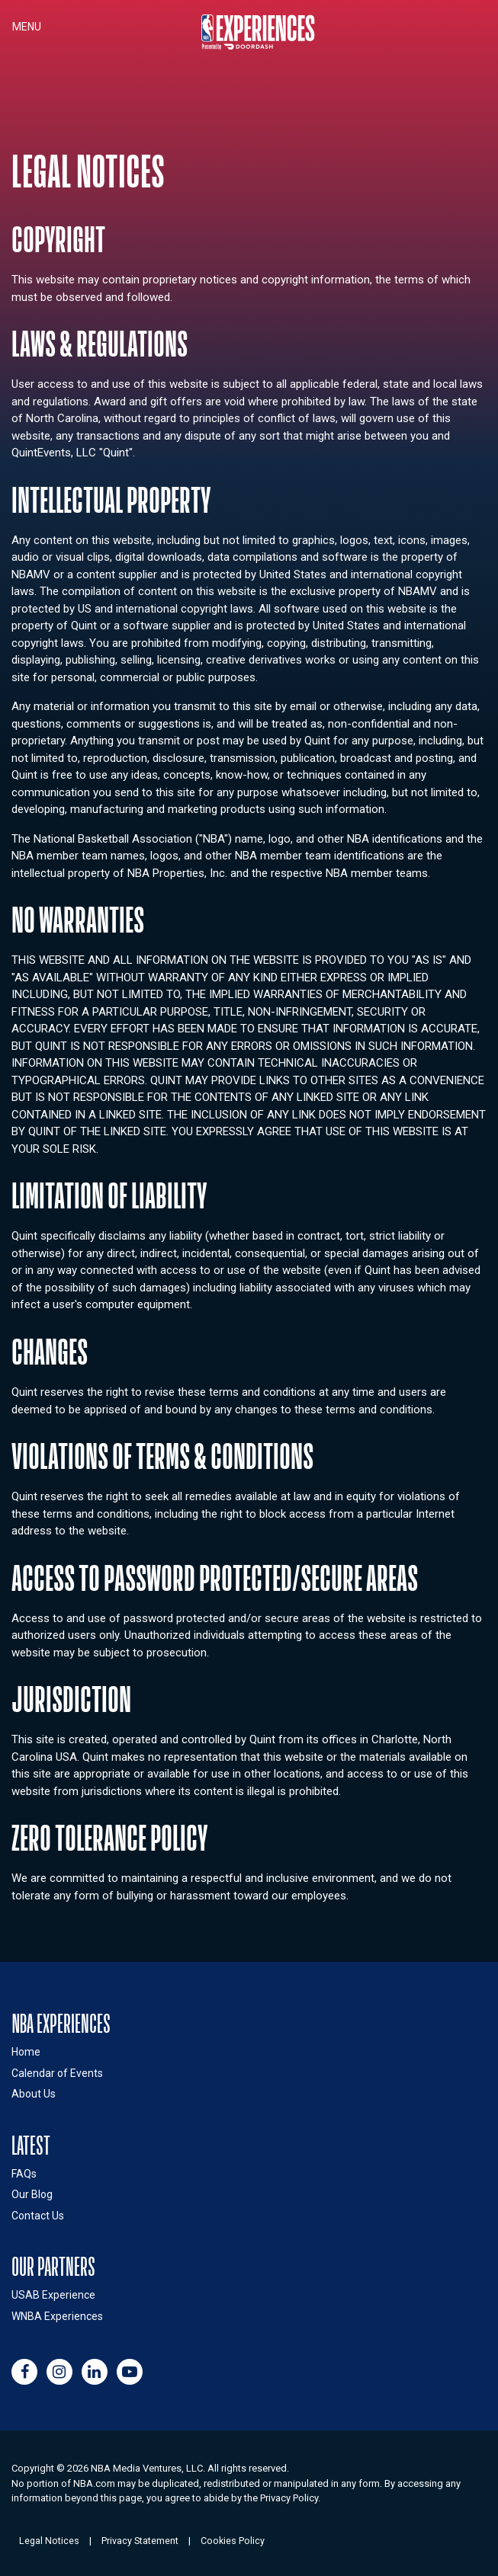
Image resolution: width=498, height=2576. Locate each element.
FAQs (24, 2174)
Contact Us (37, 2216)
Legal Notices (49, 2540)
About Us (33, 2094)
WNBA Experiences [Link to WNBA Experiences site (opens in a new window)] (57, 2316)
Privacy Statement (139, 2540)
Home (25, 2052)
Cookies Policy (233, 2540)
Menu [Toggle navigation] (26, 27)
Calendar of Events (57, 2073)
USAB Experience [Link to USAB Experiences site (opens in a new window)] (53, 2295)
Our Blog (32, 2194)
